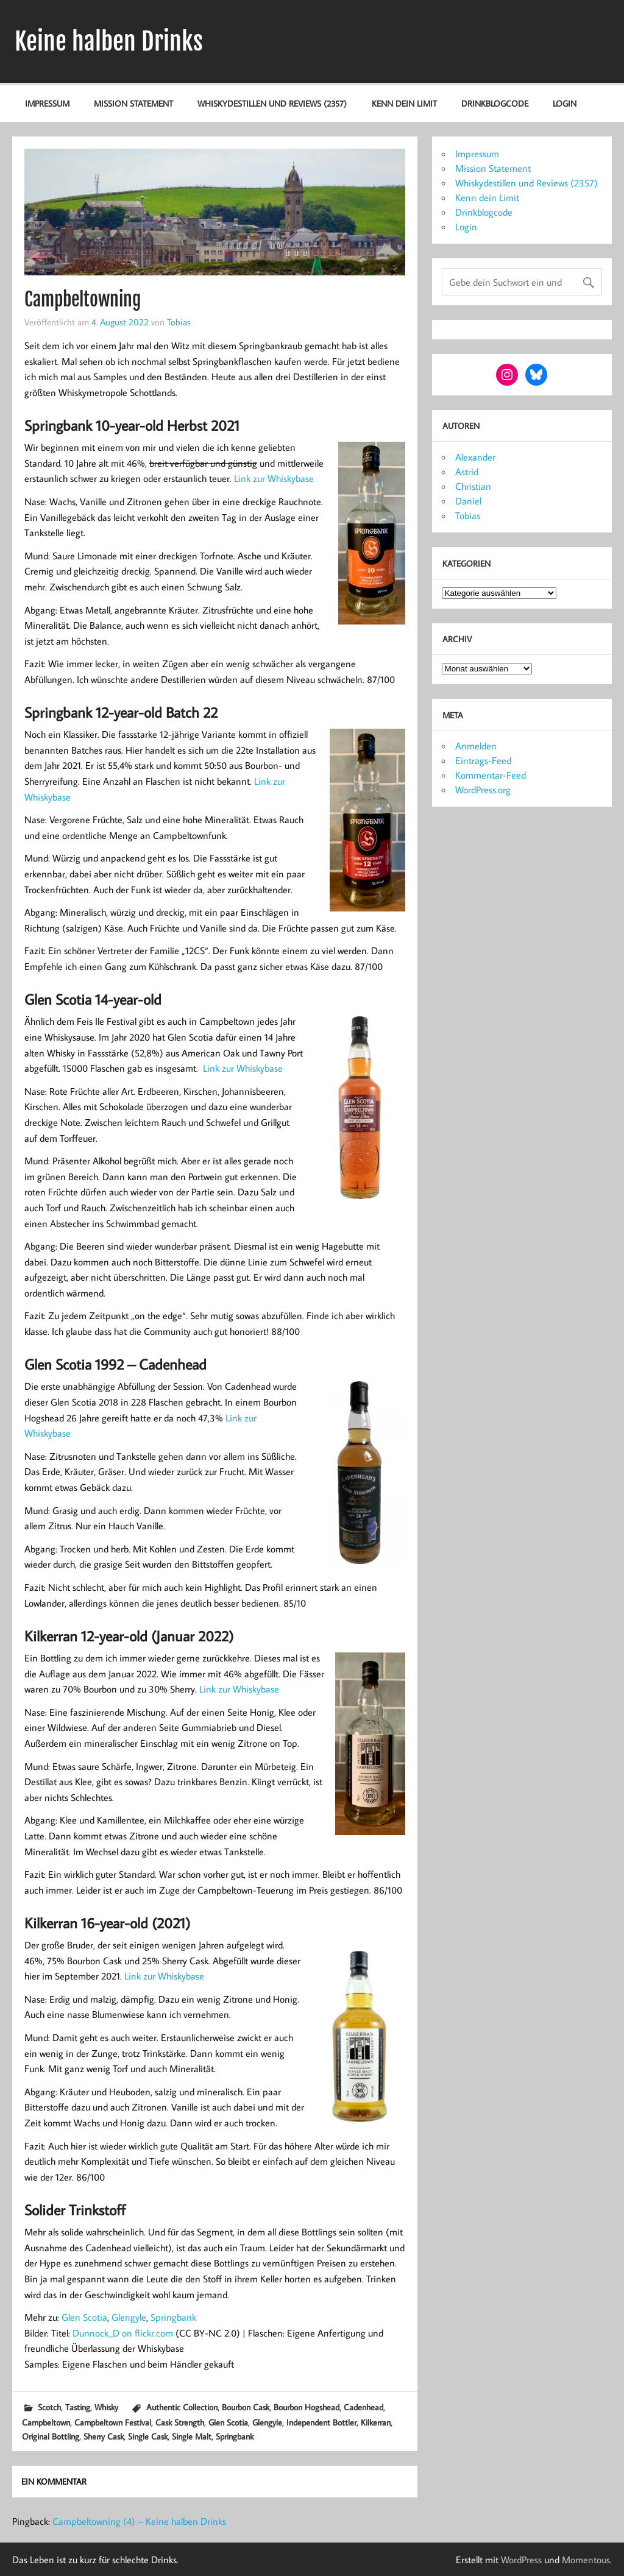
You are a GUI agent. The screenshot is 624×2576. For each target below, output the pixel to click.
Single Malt (191, 2436)
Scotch (49, 2407)
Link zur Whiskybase (274, 478)
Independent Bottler (321, 2422)
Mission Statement (133, 103)
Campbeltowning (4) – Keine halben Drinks (139, 2521)
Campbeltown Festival (112, 2422)
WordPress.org (483, 790)
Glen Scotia (84, 2317)
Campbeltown (46, 2422)
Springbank (173, 2317)
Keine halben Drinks (109, 41)
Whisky (106, 2407)
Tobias (179, 322)
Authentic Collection (182, 2407)
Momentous (586, 2559)
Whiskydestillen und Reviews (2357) (272, 103)
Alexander (475, 457)
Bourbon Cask (245, 2407)
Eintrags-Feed (483, 760)
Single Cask (148, 2436)
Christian (473, 486)
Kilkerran (376, 2422)
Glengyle (129, 2317)
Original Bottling (50, 2436)
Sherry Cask (103, 2436)
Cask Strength (179, 2422)
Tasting (77, 2407)
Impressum (47, 103)
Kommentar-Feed (490, 775)
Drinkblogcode (494, 103)
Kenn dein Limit (404, 103)
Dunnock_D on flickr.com (123, 2333)
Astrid (466, 471)
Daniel (468, 501)
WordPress (521, 2559)
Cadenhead (363, 2407)
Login (564, 103)
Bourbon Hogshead (306, 2407)
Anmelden (476, 746)
